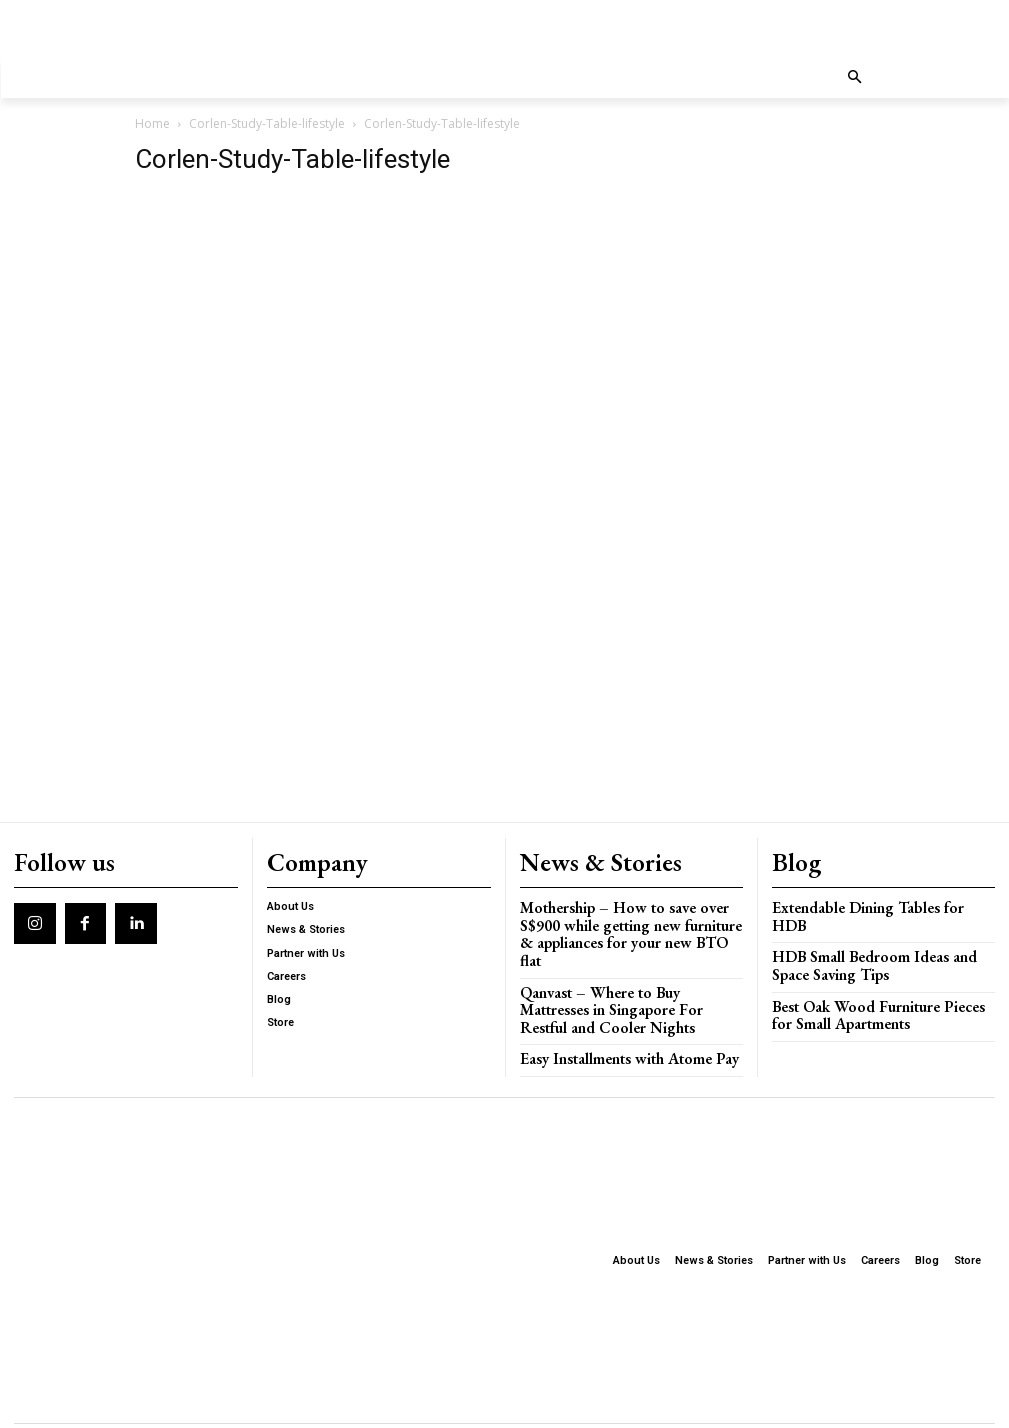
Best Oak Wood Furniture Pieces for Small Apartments (874, 984)
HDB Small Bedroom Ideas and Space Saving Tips (876, 939)
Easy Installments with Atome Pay (614, 1020)
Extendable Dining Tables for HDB (870, 900)
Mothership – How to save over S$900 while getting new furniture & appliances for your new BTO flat (627, 915)
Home (152, 123)
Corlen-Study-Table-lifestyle (267, 123)
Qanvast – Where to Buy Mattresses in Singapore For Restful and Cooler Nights (626, 975)
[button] (854, 78)
